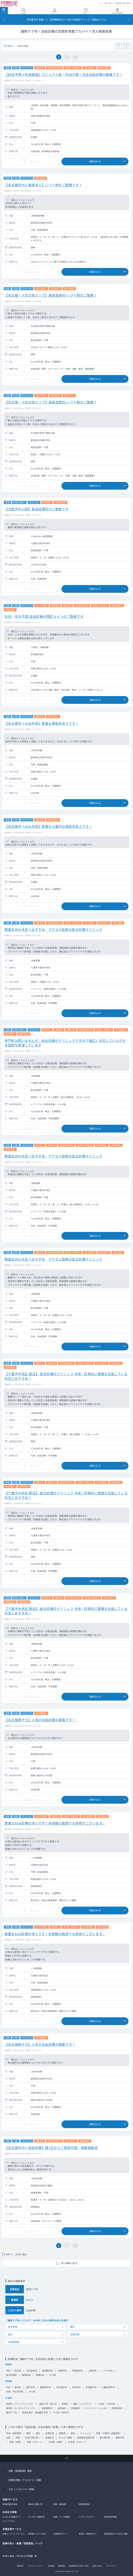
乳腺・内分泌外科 (14, 2391)
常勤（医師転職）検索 (20, 2470)
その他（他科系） (61, 2412)
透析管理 (12, 2326)
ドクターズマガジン (87, 2516)
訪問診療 (74, 2334)
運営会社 (20, 2566)
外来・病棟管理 (13, 2433)
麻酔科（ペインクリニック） (20, 2403)
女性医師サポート (60, 2533)
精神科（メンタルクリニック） (21, 2408)
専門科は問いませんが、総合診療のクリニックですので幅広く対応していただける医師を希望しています (65, 1042)
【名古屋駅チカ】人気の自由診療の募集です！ (40, 1720)
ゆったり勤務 (65, 2437)
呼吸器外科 (91, 2387)
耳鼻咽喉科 (47, 2408)
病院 (73, 2433)
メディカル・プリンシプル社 (18, 2555)
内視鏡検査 (14, 2342)
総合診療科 (11, 2375)
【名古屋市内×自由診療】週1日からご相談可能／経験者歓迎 (51, 2147)
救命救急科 (117, 2408)
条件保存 (126, 44)
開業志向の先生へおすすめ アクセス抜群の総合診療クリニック (53, 929)
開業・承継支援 (59, 2504)
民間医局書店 (84, 2504)
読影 (10, 2334)
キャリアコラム (9, 2521)
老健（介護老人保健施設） (109, 2433)
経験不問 (120, 2437)
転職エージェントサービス (13, 2533)
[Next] (128, 19)
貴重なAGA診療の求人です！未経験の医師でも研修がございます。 (55, 1823)
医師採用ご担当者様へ (123, 3)
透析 (38, 2433)
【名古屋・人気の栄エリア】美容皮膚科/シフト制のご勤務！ (51, 295)
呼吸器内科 (77, 2370)
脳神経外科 (45, 2387)
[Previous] (4, 19)
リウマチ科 (107, 2370)
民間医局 (9, 4)
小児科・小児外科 (106, 2403)
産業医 (62, 2433)
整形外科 (30, 2387)
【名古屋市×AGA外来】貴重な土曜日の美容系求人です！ (48, 826)
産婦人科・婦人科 (48, 2403)
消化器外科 (61, 2387)
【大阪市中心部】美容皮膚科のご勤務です (37, 509)
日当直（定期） (56, 2441)
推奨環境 (61, 2566)
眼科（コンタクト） (83, 2403)
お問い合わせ (97, 2566)
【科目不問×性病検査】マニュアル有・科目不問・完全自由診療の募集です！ (64, 74)
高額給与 (49, 2437)
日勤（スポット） (35, 2441)
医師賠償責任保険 (10, 2504)
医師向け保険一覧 (35, 2504)
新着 (18, 2437)
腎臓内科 (40, 2375)
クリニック (85, 2433)
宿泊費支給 (105, 2437)
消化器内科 (31, 2370)
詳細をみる (95, 161)
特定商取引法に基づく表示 (78, 2566)
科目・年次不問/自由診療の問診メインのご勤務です (44, 616)
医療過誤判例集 (110, 2516)
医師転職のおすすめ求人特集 (116, 2533)
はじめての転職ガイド (12, 2516)
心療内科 (92, 2370)
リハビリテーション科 (96, 2408)
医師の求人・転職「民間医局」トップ (22, 2543)
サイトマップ (111, 2566)
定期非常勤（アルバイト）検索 (24, 2480)
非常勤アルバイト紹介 (37, 2533)
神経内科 (62, 2370)
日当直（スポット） (78, 2441)
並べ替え (118, 44)
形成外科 (76, 2387)
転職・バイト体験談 (61, 2516)
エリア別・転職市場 (36, 2516)
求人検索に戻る (69, 2263)
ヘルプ (100, 3)
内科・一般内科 (13, 2370)
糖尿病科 (26, 2375)
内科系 (8, 2364)
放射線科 (75, 2408)
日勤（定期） (15, 2441)
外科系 (8, 2381)
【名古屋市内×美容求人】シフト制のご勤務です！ (43, 184)
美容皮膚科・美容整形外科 (35, 2412)
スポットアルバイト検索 (21, 2489)
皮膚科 (65, 2403)
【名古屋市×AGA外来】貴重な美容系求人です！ (42, 723)
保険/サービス (10, 2499)
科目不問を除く (32, 2437)
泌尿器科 (61, 2408)
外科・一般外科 (13, 2387)
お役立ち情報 (10, 2512)
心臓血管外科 (108, 2387)
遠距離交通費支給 (85, 2437)
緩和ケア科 (11, 2412)
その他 (53, 2375)
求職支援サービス (12, 2529)
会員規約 (51, 2566)
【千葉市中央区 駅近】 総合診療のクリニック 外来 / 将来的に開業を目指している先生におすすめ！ (66, 1376)
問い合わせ (109, 3)
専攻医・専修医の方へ (88, 2533)
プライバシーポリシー (36, 2566)
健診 (72, 2326)
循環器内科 (47, 2370)
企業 (8, 2437)
